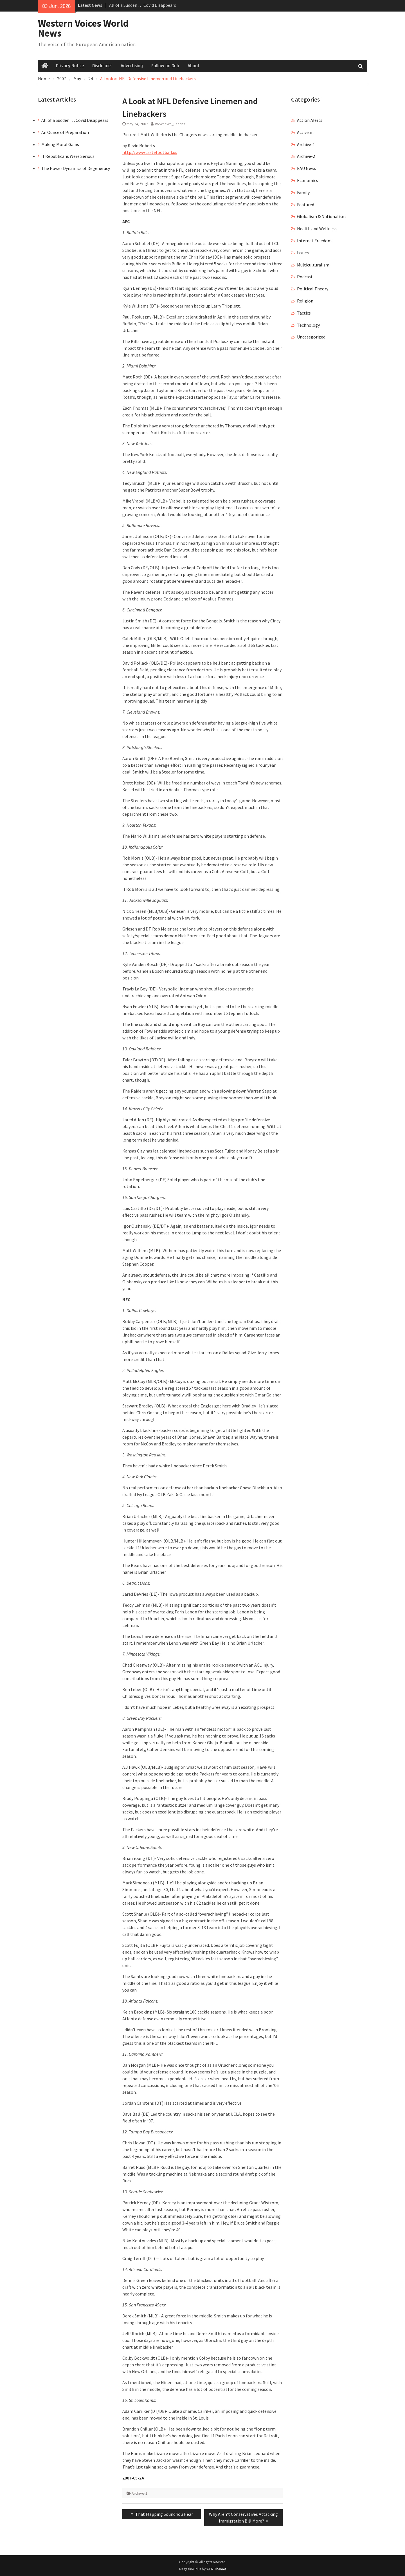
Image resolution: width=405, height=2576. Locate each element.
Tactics (304, 313)
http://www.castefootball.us (149, 152)
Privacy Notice (70, 66)
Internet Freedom (314, 240)
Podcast (305, 276)
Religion (305, 301)
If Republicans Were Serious (67, 156)
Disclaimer (102, 66)
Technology (308, 325)
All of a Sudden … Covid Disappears (142, 5)
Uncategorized (311, 337)
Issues (303, 252)
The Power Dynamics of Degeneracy (75, 168)
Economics (307, 180)
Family (303, 192)
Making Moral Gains (60, 144)
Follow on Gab (165, 66)
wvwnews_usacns (170, 123)
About (193, 66)
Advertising (132, 66)
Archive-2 (306, 156)
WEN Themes (216, 2569)
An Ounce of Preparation (65, 132)
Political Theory (312, 289)
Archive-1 (139, 2493)
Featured (305, 204)
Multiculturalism (313, 265)
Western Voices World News (83, 28)
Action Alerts (309, 120)
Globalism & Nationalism (321, 216)
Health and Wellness (317, 228)
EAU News (306, 168)
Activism (305, 132)
